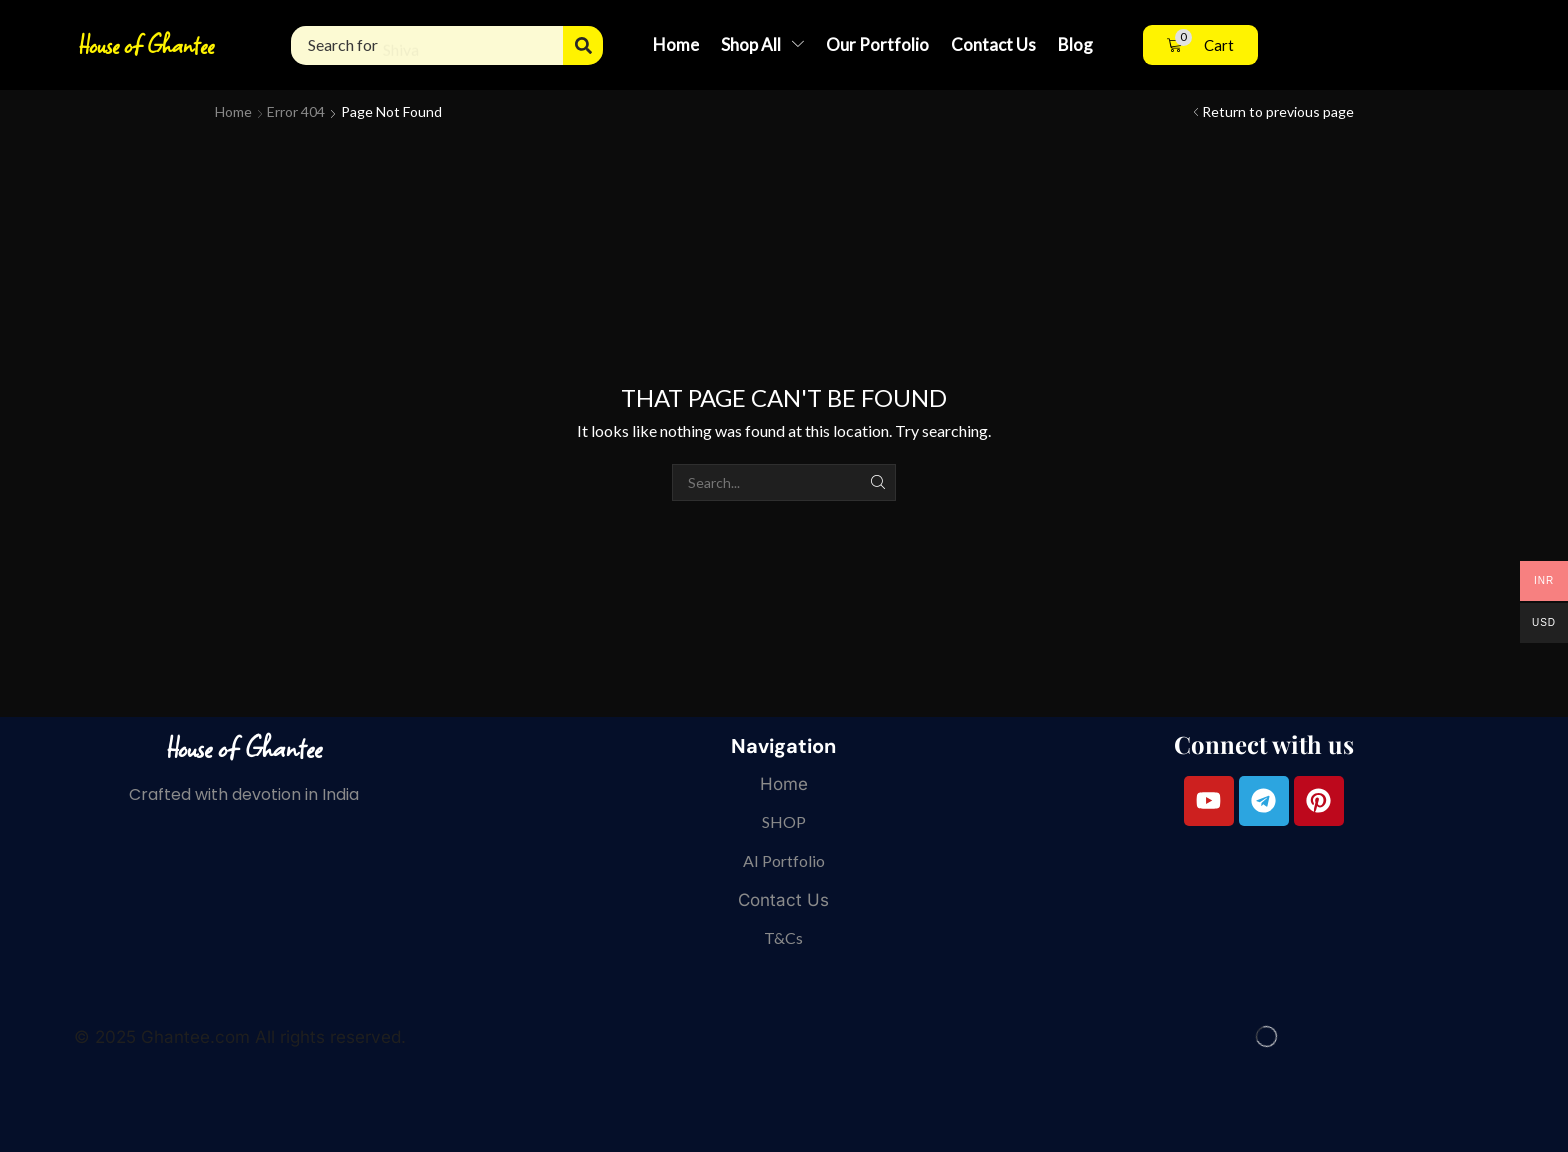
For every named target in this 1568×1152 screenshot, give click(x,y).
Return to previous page (1278, 111)
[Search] (583, 45)
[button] (1200, 45)
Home (233, 111)
